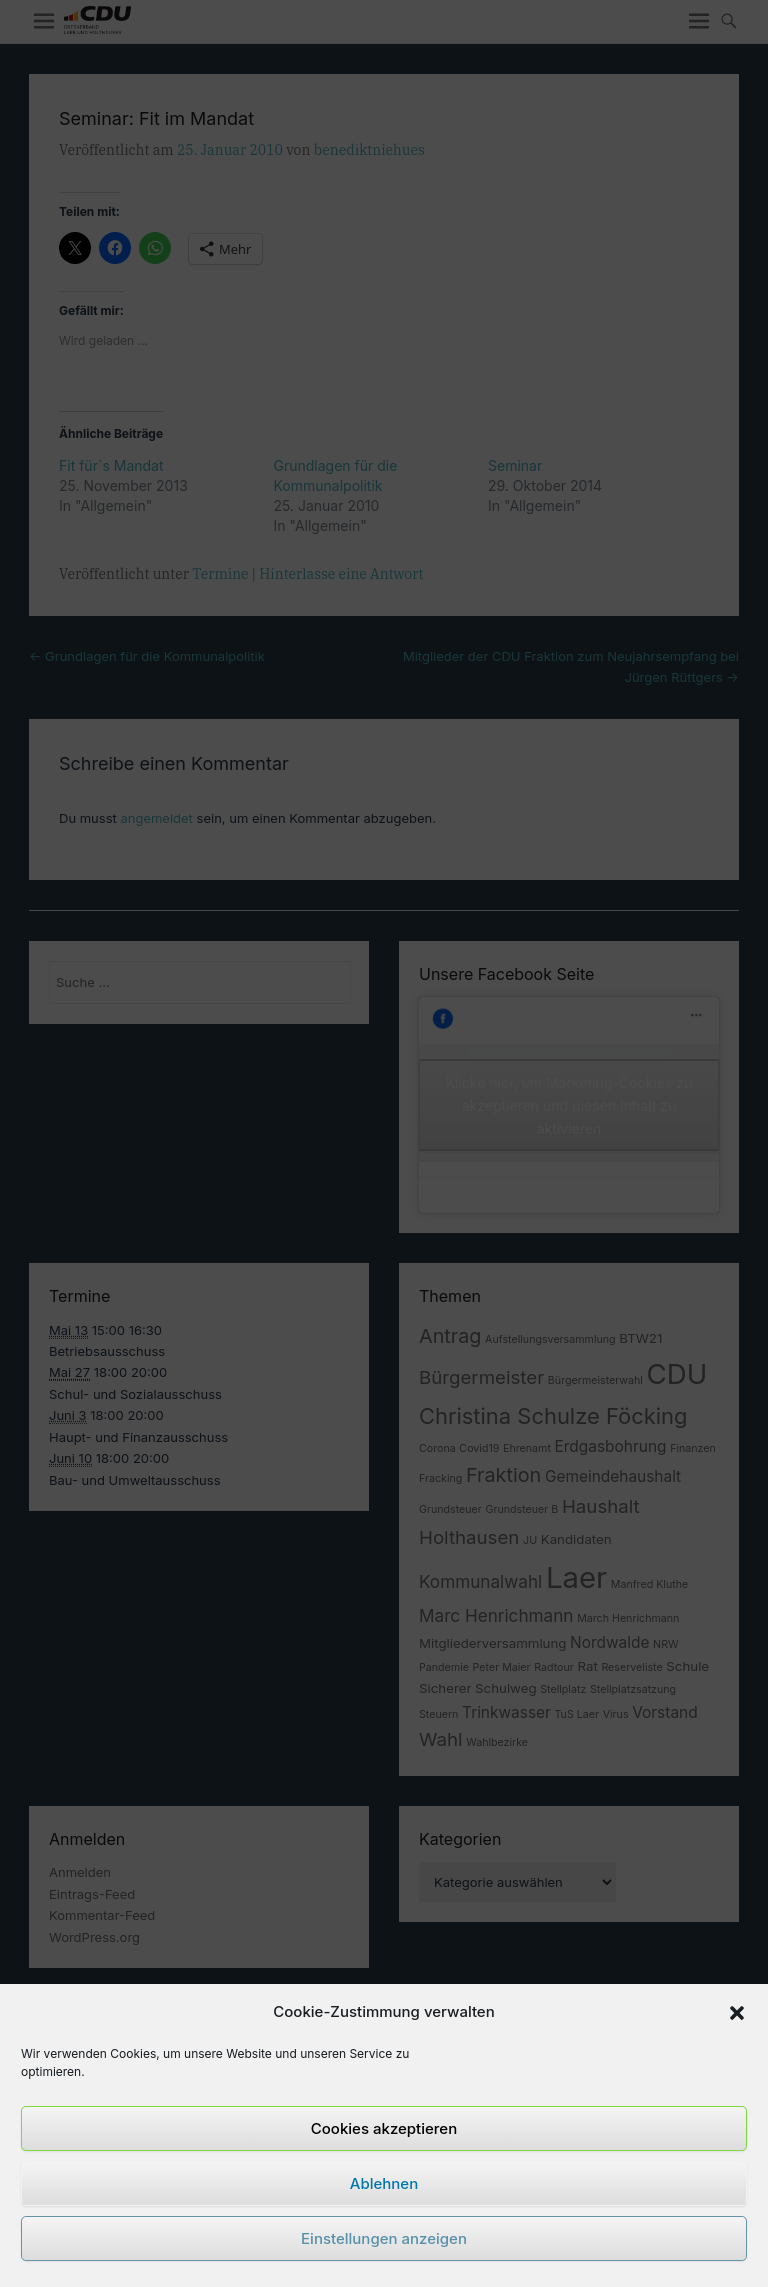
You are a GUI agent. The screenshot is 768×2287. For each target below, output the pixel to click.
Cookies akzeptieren (384, 2128)
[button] (737, 2013)
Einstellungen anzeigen (384, 2238)
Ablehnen (384, 2183)
